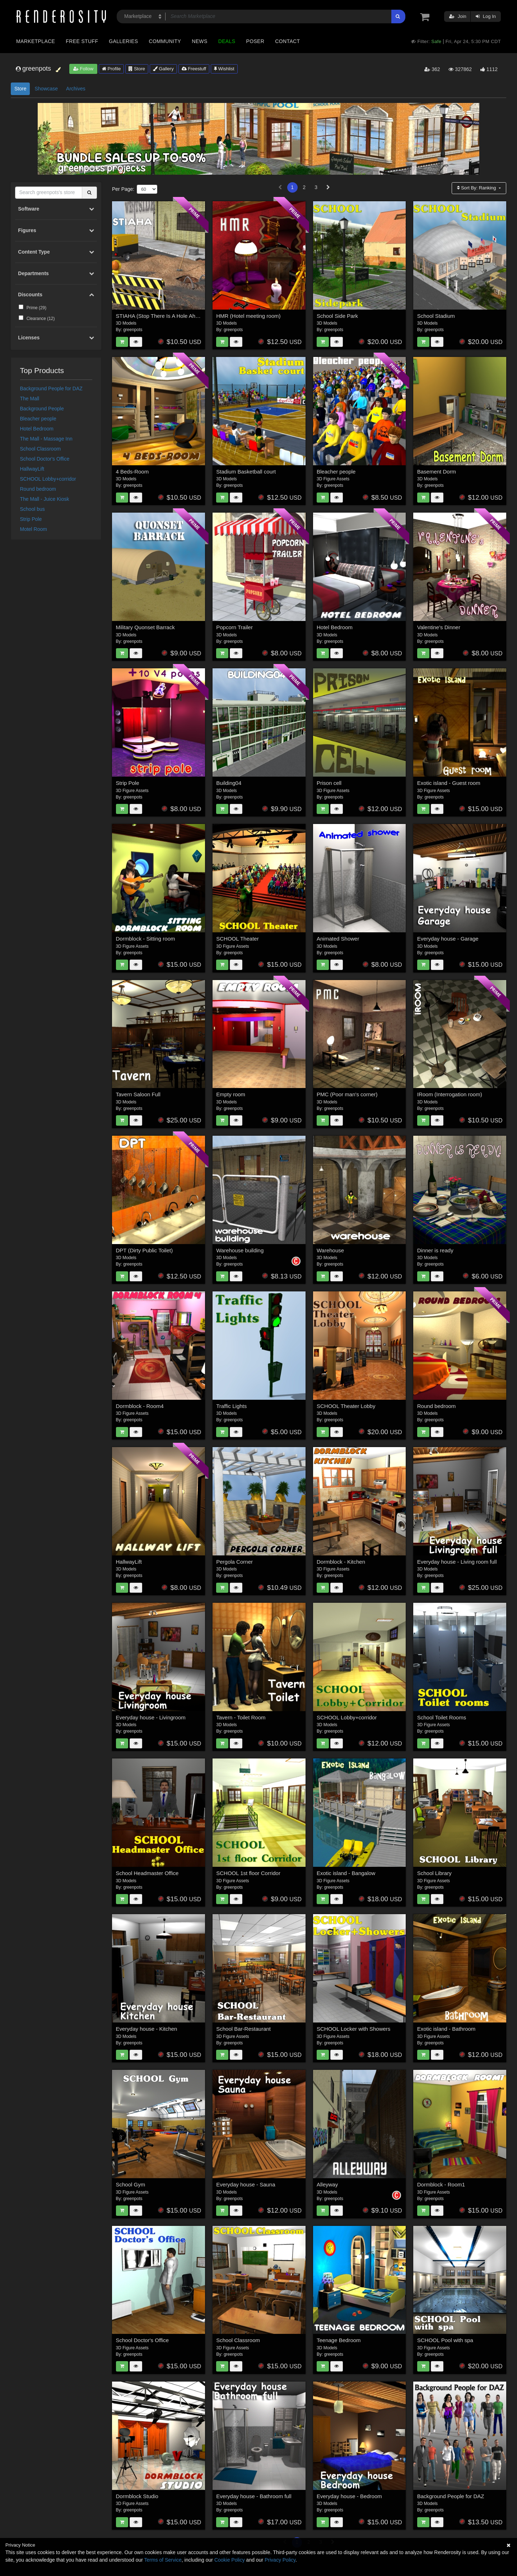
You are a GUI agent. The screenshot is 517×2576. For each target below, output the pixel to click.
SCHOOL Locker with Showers (353, 2029)
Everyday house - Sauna (245, 2184)
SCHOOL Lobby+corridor (48, 479)
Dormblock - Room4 (140, 1406)
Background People (42, 408)
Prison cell (329, 783)
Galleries (123, 41)
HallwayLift (32, 469)
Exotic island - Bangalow (346, 1873)
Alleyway (327, 2184)
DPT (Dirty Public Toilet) (144, 1250)
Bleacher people (38, 419)
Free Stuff (82, 41)
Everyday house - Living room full (457, 1562)
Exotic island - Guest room (448, 783)
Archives (75, 88)
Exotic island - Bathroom (446, 2029)
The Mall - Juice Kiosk (44, 499)
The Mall (29, 398)
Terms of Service (163, 2560)
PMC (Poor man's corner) (347, 1094)
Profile (111, 68)
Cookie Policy (229, 2560)
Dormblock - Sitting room (145, 939)
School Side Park (337, 316)
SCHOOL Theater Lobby (346, 1406)
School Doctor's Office (45, 459)
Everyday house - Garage (448, 939)
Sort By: (477, 187)
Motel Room (33, 529)
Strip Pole (31, 519)
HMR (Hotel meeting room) (248, 316)
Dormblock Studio (137, 2496)
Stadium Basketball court (246, 471)
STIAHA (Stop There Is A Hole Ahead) (161, 316)
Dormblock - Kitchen (341, 1562)
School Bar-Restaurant (243, 2029)
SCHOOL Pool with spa (445, 2340)
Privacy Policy (280, 2560)
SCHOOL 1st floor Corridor (248, 1873)
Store (137, 68)
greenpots (132, 329)
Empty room (230, 1094)
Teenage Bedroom (339, 2340)
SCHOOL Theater (237, 939)
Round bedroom (38, 489)
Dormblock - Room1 (441, 2184)
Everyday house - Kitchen (146, 2029)
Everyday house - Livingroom (151, 1717)
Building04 (228, 783)
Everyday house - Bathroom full (253, 2496)
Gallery (163, 68)
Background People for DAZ (51, 388)
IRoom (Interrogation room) (449, 1094)
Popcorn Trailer (234, 627)
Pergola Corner (234, 1562)
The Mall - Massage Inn (46, 439)
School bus (32, 509)
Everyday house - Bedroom (349, 2496)
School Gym (130, 2184)
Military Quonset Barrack (145, 627)
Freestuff (194, 68)
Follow (83, 68)
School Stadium (436, 316)
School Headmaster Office (147, 1873)
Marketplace (35, 41)
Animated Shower (338, 939)
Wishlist (224, 68)
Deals (227, 41)
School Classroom (40, 449)
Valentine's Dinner (438, 627)
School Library (434, 1873)
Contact (287, 41)
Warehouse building (240, 1250)
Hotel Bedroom (36, 429)
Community (165, 41)
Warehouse (330, 1250)
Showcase (46, 88)
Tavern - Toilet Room (240, 1717)
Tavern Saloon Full (138, 1094)
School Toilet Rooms (441, 1717)
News (199, 41)
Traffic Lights (231, 1406)
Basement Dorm (436, 471)
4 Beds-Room (132, 471)
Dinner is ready (435, 1250)
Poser (255, 41)
